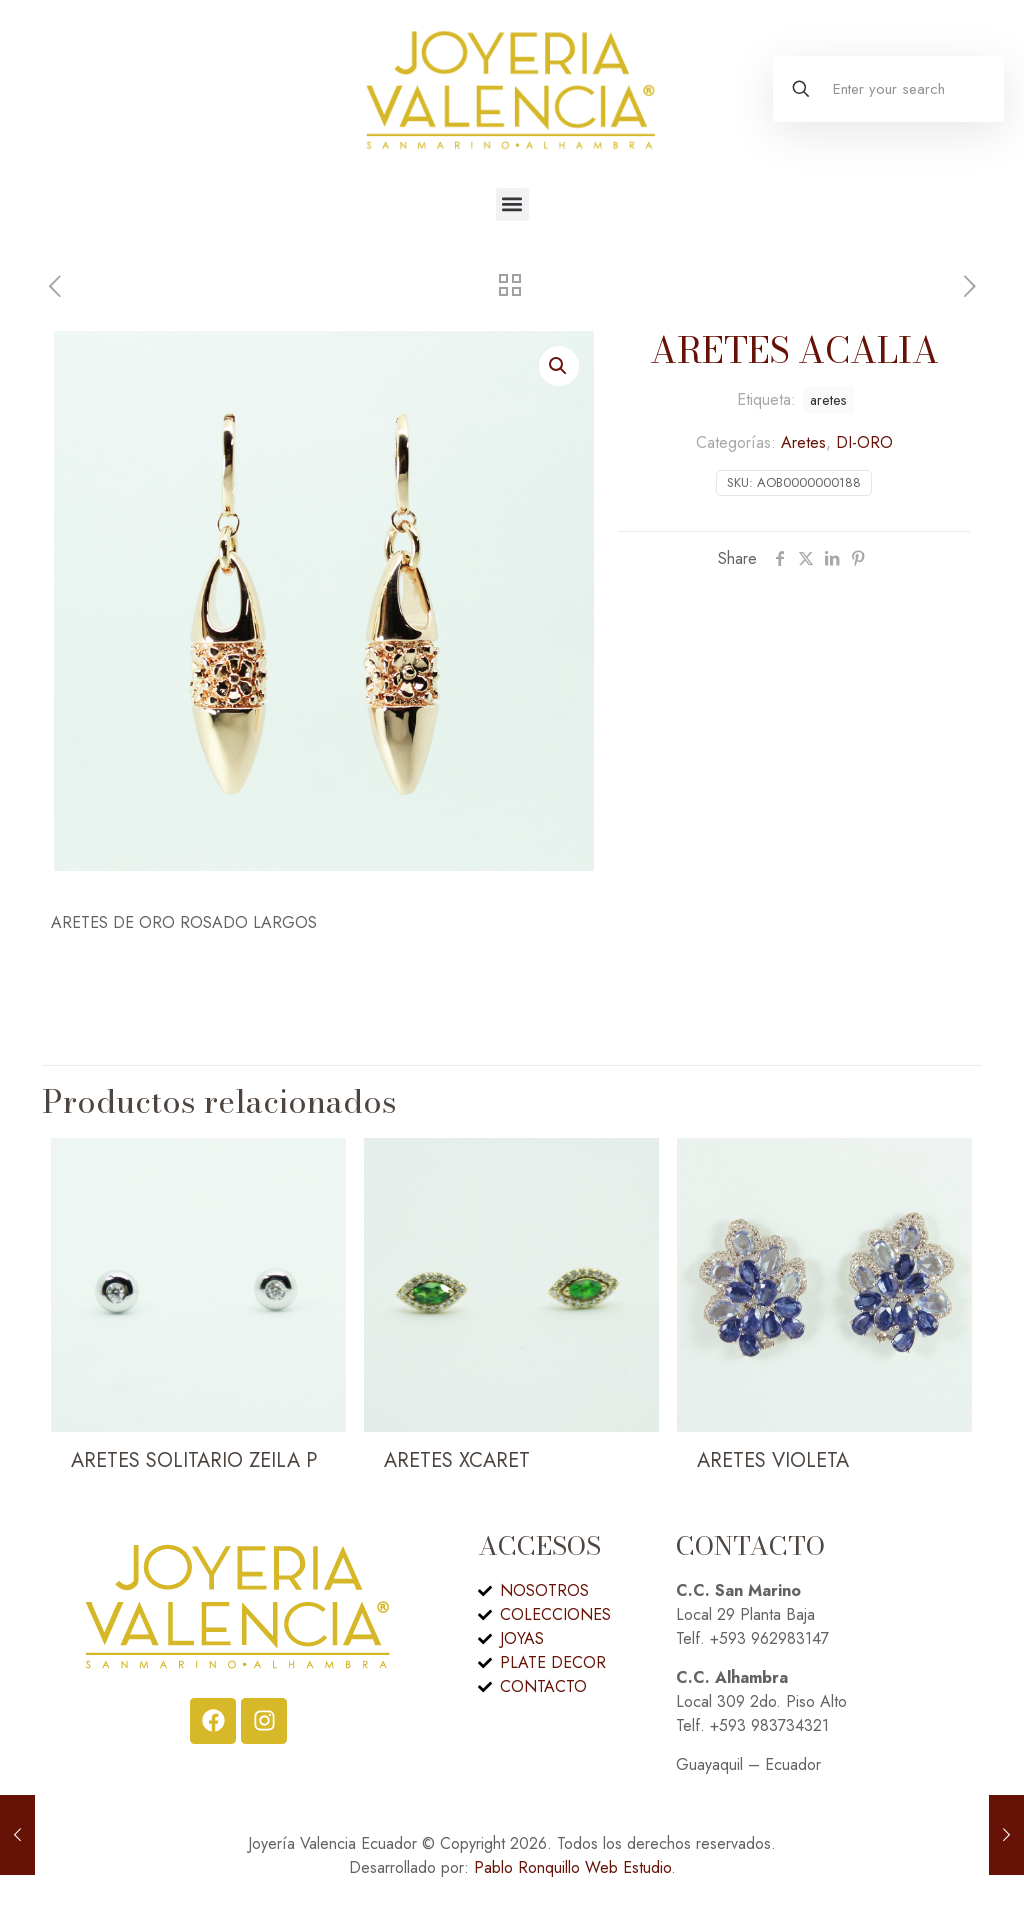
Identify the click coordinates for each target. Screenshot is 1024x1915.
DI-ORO (864, 442)
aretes (828, 400)
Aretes (803, 442)
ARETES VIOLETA (773, 1460)
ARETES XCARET (457, 1460)
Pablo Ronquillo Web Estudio (572, 1867)
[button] (512, 204)
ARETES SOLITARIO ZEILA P (194, 1460)
